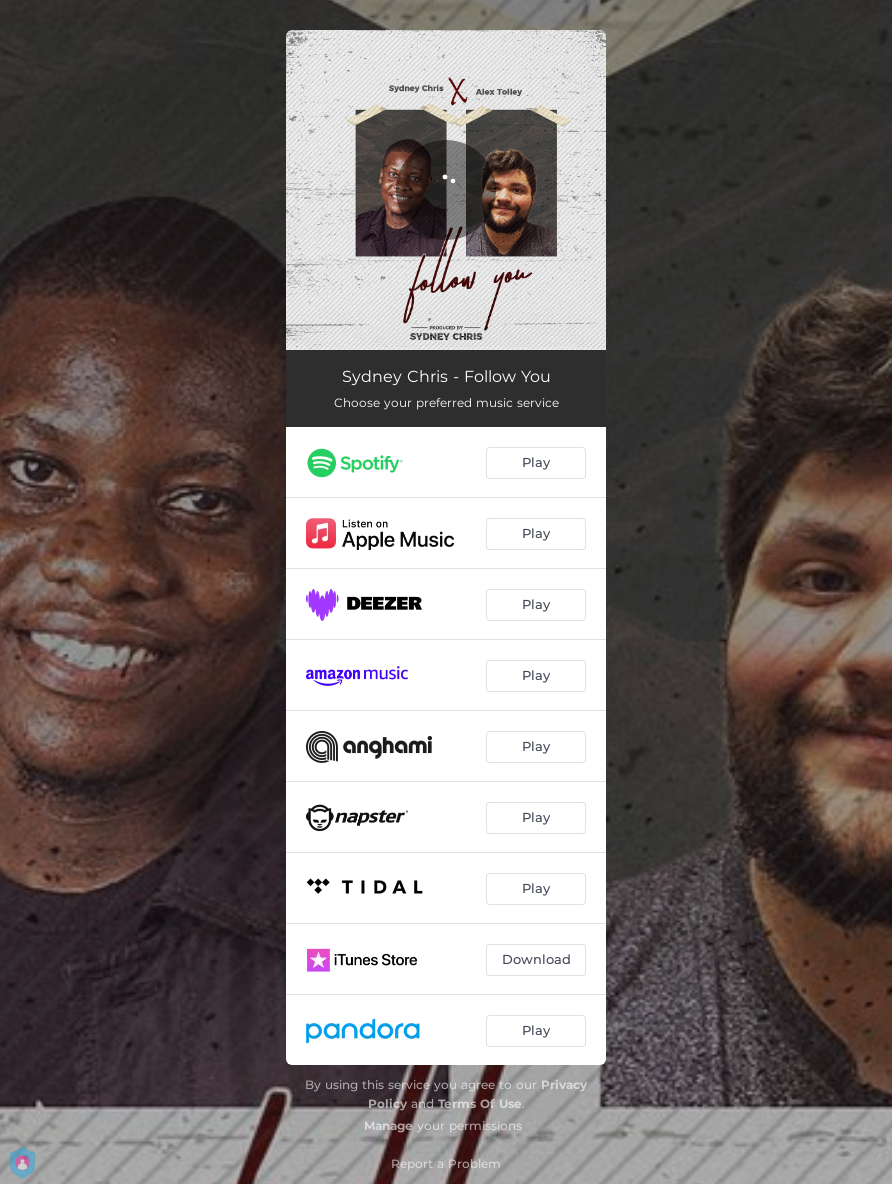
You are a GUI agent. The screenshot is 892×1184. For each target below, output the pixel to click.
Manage (388, 1125)
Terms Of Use (480, 1103)
